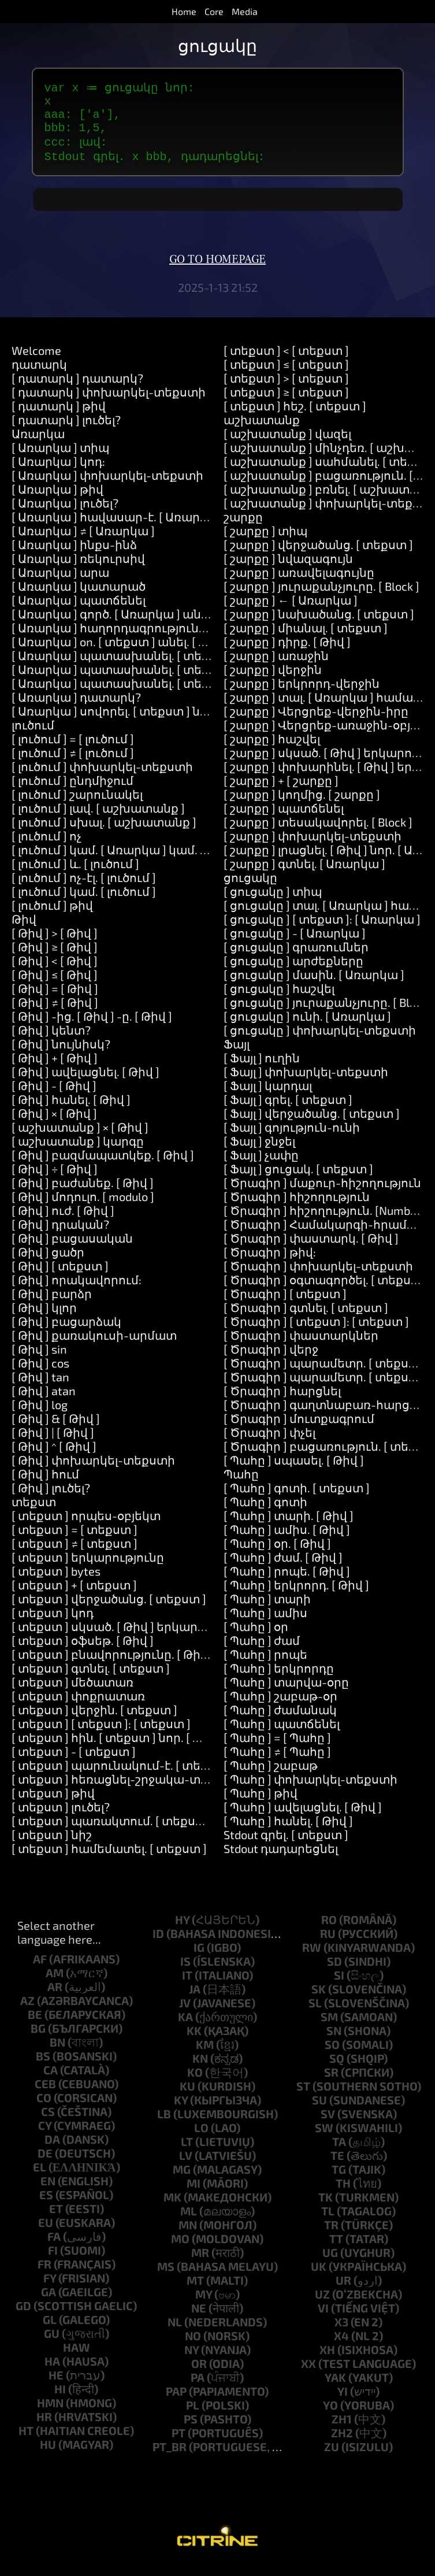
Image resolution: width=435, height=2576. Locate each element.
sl (315, 2013)
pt (178, 2443)
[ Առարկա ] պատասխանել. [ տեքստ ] (123, 666)
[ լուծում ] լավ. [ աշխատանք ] (98, 818)
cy (44, 2136)
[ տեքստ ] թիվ (53, 1803)
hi (60, 2399)
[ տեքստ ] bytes (56, 1581)
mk (172, 2207)
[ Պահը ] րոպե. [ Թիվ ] (287, 1581)
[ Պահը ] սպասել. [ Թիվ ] (294, 1470)
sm (329, 2027)
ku (187, 2096)
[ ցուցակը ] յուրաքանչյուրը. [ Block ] (329, 1013)
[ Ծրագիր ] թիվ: (270, 1262)
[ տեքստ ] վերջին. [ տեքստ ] (94, 1720)
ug (330, 2263)
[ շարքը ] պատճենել (284, 818)
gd (23, 2316)
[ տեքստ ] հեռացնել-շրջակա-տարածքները (143, 1789)
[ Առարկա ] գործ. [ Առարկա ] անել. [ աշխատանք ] (159, 624)
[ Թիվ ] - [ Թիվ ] (54, 1096)
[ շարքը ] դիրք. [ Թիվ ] (287, 652)
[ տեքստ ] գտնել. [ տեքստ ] (91, 1678)
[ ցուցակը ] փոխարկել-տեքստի (320, 1040)
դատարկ (39, 374)
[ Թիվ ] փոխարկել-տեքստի (93, 1470)
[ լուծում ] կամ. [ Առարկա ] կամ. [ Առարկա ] (139, 860)
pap (176, 2401)
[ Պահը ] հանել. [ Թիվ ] (288, 1831)
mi (193, 2193)
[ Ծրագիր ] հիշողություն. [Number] (324, 1221)
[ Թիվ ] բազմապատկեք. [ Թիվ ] (103, 1165)
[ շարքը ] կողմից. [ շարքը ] (302, 804)
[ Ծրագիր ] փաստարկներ (301, 1345)
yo (330, 2415)
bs (43, 2066)
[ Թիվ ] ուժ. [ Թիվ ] (63, 1221)
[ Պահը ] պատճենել (282, 1734)
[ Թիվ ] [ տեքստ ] (60, 1276)
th (343, 2193)
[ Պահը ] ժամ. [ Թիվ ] (283, 1567)
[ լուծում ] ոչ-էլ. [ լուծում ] (84, 888)
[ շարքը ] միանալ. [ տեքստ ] (306, 638)
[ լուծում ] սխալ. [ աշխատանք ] (104, 832)
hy (182, 1930)
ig (199, 1958)
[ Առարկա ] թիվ (57, 499)
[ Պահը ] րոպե (265, 1664)
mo (180, 2249)
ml (188, 2221)
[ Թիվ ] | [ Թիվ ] (53, 1443)
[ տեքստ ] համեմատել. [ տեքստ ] (109, 1859)
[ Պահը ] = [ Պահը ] (277, 1748)
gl (50, 2330)
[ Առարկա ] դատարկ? (76, 707)
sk (318, 1999)
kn (200, 2068)
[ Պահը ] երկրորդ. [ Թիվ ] (296, 1595)
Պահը (241, 1484)
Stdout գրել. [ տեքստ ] (286, 1845)
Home (184, 11)
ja (194, 1999)
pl (192, 2415)
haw (76, 2357)
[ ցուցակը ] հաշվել (279, 999)
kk (194, 2041)
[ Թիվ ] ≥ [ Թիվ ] (55, 957)
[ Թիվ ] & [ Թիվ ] (56, 1429)
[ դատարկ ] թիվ (59, 416)
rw (311, 1958)
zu (331, 2457)
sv (328, 2124)
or (199, 2374)
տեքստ (34, 1512)
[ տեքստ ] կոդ (53, 1623)
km (205, 2055)
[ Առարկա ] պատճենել (79, 610)
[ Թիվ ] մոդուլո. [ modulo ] (83, 1207)
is (185, 1971)
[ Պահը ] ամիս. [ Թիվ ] (287, 1540)
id (158, 1944)
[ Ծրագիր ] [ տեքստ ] (285, 1304)
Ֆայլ (237, 1054)
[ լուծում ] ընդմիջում (72, 791)
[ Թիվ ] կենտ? (51, 1040)
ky (181, 2110)
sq (336, 2068)
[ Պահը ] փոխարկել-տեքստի (310, 1789)
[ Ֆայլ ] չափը (261, 1165)
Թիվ (24, 929)
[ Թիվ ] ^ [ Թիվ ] (54, 1456)
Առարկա (38, 444)
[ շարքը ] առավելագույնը (299, 583)
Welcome (36, 361)
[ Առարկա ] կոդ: (58, 472)
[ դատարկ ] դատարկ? (77, 388)
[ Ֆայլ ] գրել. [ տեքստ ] (288, 1110)
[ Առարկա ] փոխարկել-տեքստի (107, 485)
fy (49, 2288)
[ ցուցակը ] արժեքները (293, 971)
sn (333, 2041)
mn (188, 2235)
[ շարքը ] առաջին (276, 666)
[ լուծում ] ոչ (46, 846)
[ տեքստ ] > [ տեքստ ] (286, 388)
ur (343, 2290)
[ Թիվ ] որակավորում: (77, 1290)
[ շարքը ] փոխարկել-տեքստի (312, 846)
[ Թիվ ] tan (40, 1387)
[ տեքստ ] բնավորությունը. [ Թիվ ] (113, 1664)
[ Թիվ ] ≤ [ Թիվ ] (55, 985)
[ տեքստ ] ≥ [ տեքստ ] (286, 402)
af (40, 1969)
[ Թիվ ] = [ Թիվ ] (55, 999)
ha (52, 2371)
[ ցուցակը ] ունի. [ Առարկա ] (307, 1026)
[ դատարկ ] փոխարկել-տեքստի (109, 402)
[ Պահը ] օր (256, 1637)
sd (334, 1971)
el (39, 2177)
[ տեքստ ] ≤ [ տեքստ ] (286, 374)
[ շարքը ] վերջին (273, 680)
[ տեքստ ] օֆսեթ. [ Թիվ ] (83, 1651)
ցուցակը (250, 888)
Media (245, 11)
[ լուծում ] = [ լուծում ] (73, 749)
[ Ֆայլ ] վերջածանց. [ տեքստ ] (312, 1124)
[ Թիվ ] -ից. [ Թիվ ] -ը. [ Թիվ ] (92, 1026)
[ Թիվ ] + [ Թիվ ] (55, 1068)
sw (324, 2138)
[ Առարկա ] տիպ (60, 458)
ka (185, 2027)
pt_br (170, 2457)
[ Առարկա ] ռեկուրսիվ (78, 569)
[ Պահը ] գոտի (265, 1512)
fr (44, 2274)
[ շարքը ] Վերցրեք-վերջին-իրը (316, 721)
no (193, 2346)
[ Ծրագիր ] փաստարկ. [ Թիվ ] (311, 1248)
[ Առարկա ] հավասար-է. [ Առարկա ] (118, 527)
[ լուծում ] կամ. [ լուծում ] (84, 902)
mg (182, 2179)
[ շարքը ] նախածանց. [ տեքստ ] (319, 624)
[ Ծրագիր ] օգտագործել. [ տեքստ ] (326, 1290)
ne (198, 2318)
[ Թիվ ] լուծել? (51, 1498)
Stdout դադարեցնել (281, 1859)
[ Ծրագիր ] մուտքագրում (299, 1429)
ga (48, 2302)
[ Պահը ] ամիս (265, 1623)
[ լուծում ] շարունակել (77, 804)
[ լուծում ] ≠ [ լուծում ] (73, 763)
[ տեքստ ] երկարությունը (88, 1567)
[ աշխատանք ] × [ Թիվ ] (80, 1137)
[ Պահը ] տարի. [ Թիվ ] (289, 1526)
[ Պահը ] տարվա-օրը (286, 1692)
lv (185, 2166)
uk (318, 2277)
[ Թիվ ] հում (45, 1484)
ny (191, 2360)
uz (322, 2304)
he (56, 2385)
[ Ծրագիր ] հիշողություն (297, 1207)
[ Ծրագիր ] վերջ (271, 1359)
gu (52, 2344)
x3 (341, 2332)
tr (331, 2235)
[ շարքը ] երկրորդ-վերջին (302, 693)
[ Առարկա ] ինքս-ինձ (74, 555)
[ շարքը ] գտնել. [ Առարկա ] (304, 874)
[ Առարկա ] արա (60, 583)
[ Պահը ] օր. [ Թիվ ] (277, 1554)
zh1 (342, 2429)
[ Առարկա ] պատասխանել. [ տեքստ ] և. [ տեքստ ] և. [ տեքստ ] (197, 693)
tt (336, 2249)
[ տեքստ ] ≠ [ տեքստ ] (74, 1554)
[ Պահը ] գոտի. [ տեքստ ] (297, 1498)
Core (214, 11)
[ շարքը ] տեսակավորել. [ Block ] (318, 832)
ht (26, 2441)
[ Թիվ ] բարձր (52, 1304)
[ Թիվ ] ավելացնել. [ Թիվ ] (85, 1082)
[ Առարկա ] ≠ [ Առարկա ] (83, 541)
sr (331, 2082)
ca (50, 2080)
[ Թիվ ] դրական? (60, 1234)
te (337, 2166)
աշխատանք (262, 430)
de (45, 2163)
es (46, 2205)
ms (165, 2277)
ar (54, 1997)
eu (45, 2233)
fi (53, 2260)
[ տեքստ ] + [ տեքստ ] (74, 1595)
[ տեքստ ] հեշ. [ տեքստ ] (295, 416)
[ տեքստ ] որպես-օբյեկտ (86, 1526)
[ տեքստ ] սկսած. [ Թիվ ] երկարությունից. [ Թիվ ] (156, 1637)
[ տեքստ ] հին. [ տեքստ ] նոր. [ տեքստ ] (127, 1748)
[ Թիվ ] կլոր (44, 1318)
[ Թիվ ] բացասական (72, 1248)
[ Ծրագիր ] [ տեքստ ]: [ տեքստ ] (316, 1332)
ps (191, 2429)
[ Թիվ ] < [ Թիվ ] (55, 971)
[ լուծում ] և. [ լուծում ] (75, 874)
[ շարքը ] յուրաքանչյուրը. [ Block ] (321, 596)
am (55, 1983)
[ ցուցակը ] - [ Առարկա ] (295, 943)
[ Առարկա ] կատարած (79, 596)
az (27, 2011)
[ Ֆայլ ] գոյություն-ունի (292, 1137)
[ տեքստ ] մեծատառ (72, 1692)
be (35, 2025)
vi (323, 2318)
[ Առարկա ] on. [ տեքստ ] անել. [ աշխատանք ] (146, 652)
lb (164, 2124)
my (203, 2304)
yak (335, 2388)
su (319, 2110)
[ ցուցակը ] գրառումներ (296, 957)
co (43, 2108)
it (187, 1985)
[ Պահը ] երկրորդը (279, 1678)
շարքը (243, 527)
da (52, 2149)
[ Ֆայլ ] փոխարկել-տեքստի (306, 1082)
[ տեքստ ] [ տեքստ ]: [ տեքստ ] (101, 1734)
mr (200, 2263)
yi (342, 2401)
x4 (341, 2346)
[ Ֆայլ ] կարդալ (268, 1096)
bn (57, 2052)
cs (48, 2122)
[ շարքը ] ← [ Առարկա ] (291, 610)
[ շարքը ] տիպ (265, 541)
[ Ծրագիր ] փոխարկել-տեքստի (318, 1276)
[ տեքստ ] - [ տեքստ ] (74, 1762)
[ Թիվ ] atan (44, 1401)
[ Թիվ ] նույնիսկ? (61, 1054)
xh (327, 2360)
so (332, 2055)
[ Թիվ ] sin (39, 1359)
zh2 (342, 2443)
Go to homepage (217, 269)
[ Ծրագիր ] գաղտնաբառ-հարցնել (325, 1415)
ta (339, 2152)
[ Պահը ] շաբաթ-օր (280, 1706)
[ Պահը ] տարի (267, 1609)
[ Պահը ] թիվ (261, 1803)
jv (185, 2013)
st (303, 2096)
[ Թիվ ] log (40, 1415)
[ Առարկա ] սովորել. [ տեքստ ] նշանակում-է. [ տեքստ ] (174, 721)
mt (195, 2290)
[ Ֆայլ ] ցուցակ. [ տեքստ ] (298, 1179)
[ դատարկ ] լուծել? (66, 430)
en (47, 2191)
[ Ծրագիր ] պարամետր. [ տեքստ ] (325, 1373)
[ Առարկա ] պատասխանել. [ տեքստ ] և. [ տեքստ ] (160, 680)
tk (325, 2207)
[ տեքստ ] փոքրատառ (78, 1706)
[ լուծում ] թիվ (52, 915)
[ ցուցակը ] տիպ (273, 902)
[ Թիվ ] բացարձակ (66, 1332)
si (339, 1985)
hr (44, 2427)
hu (48, 2455)
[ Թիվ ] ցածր (48, 1262)
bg (38, 2038)
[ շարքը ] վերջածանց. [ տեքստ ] (318, 555)
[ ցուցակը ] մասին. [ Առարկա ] (314, 985)
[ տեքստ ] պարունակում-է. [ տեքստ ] (122, 1775)
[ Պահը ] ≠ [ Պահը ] (277, 1762)
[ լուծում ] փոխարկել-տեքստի (102, 777)
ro (329, 1930)
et (56, 2219)
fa (54, 2246)
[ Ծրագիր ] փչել (269, 1443)
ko (195, 2082)
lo (201, 2138)
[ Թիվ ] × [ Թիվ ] (54, 1124)
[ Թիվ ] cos (40, 1373)
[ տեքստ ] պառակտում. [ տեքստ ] (112, 1831)
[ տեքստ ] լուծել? (61, 1817)
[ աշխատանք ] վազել (287, 444)
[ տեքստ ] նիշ (52, 1845)
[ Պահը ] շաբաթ (271, 1775)
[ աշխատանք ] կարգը (78, 1151)
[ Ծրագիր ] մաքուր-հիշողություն (322, 1193)
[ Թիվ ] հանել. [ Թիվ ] (71, 1110)
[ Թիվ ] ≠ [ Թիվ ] (55, 1013)
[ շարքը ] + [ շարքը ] (281, 791)
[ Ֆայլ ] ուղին (262, 1068)
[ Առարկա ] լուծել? (65, 513)
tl (327, 2221)
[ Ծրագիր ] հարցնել (282, 1401)
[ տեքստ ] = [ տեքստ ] (74, 1540)
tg (339, 2179)
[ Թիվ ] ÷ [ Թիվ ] (55, 1179)
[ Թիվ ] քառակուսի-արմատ (94, 1345)
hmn (50, 2413)
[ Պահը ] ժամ (262, 1651)
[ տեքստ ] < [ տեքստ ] (286, 361)
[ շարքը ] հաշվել (272, 749)
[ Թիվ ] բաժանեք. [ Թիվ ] (83, 1193)
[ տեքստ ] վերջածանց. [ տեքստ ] (109, 1609)
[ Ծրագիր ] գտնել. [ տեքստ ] (306, 1318)
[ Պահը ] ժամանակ (280, 1720)
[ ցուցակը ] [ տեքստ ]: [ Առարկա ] (322, 929)
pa (198, 2388)
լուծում (33, 735)
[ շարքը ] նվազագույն (288, 569)
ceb (45, 2094)
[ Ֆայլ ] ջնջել (259, 1151)
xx (308, 2374)
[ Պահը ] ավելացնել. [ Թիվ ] (303, 1817)
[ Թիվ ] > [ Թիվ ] (55, 943)
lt (187, 2152)
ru (328, 1944)
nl (175, 2332)
